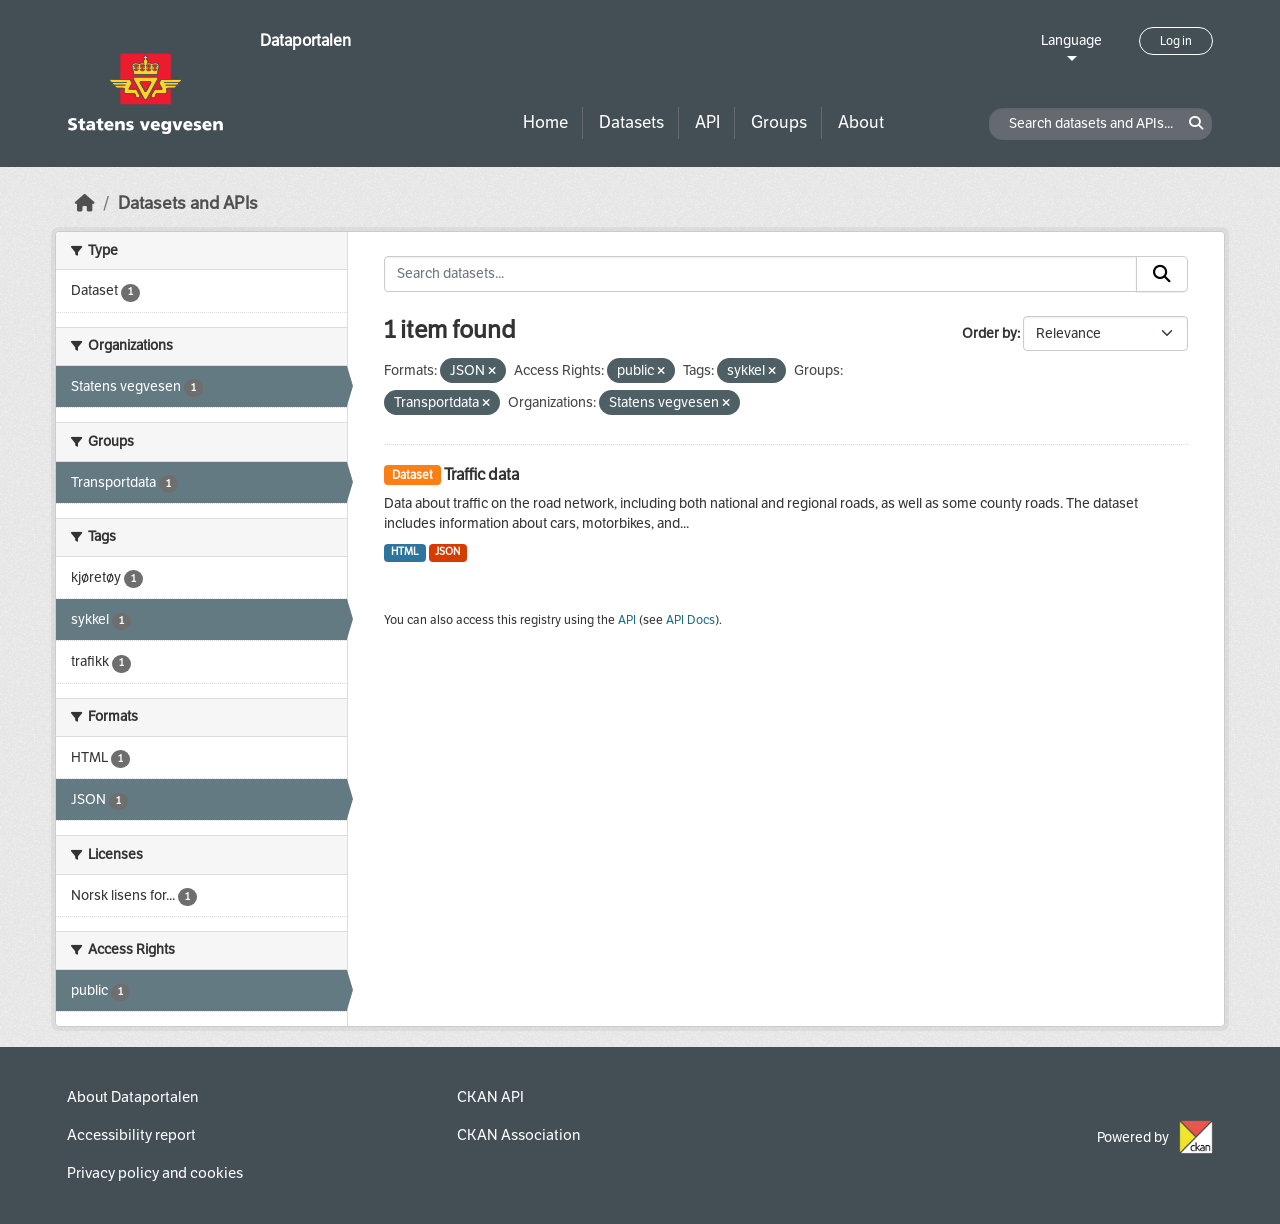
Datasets (631, 122)
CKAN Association (518, 1135)
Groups (779, 122)
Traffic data (481, 474)
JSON (447, 551)
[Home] (85, 203)
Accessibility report (131, 1135)
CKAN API (490, 1097)
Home (545, 122)
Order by (989, 333)
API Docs (690, 620)
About (861, 122)
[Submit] (1162, 274)
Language (1071, 40)
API (707, 122)
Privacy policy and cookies (155, 1173)
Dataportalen (305, 40)
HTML (405, 551)
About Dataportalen (132, 1097)
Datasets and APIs (188, 203)
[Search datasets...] (760, 274)
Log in (1176, 41)
